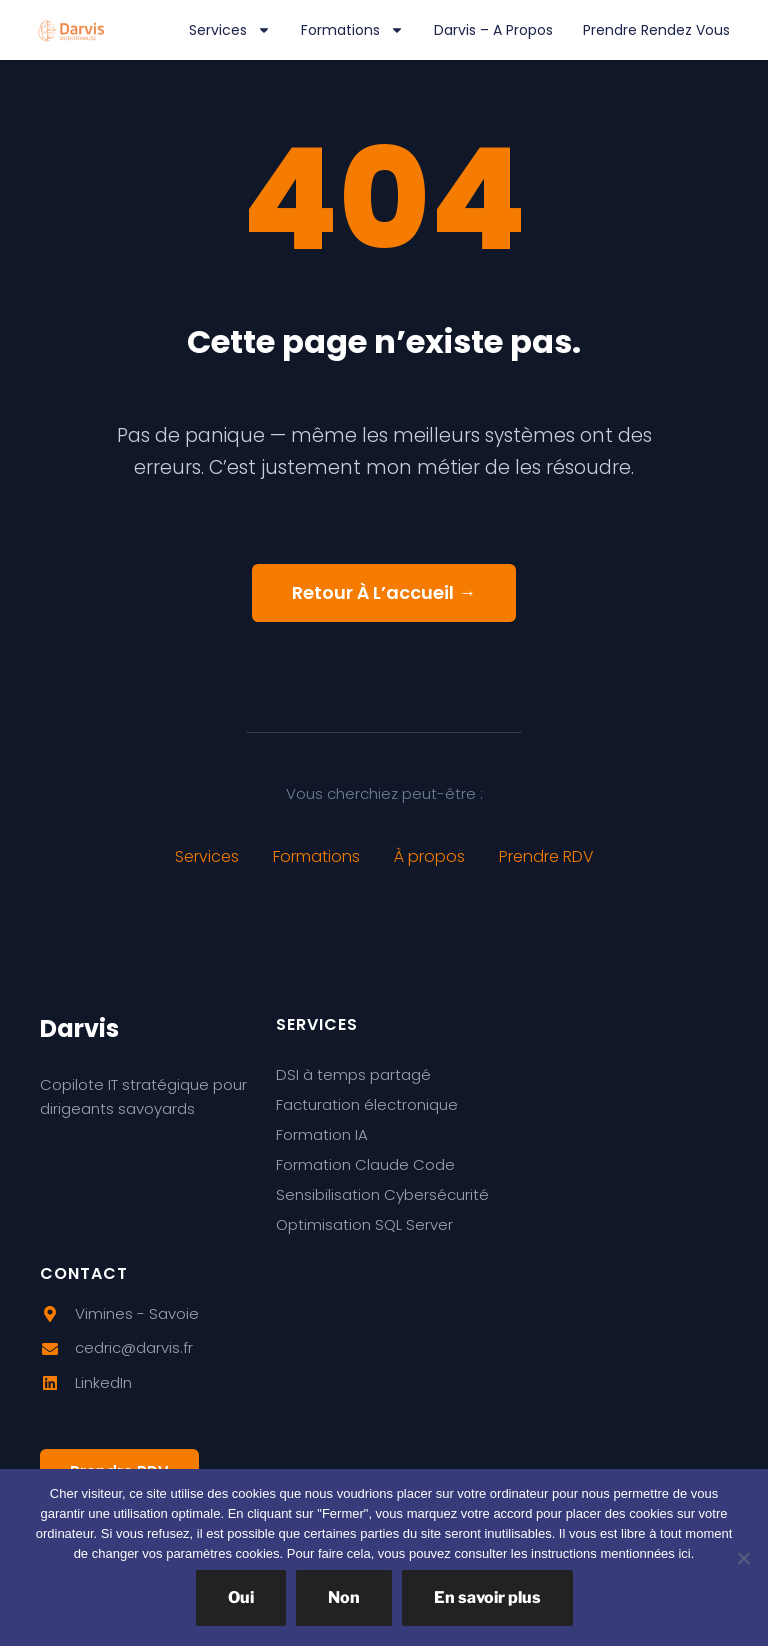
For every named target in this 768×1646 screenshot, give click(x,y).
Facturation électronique (367, 1104)
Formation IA (322, 1134)
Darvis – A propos (493, 30)
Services (230, 30)
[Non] (743, 1558)
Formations (352, 30)
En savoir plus (487, 1597)
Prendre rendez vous (656, 30)
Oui (241, 1597)
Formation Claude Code (365, 1164)
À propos (429, 856)
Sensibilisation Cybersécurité (382, 1194)
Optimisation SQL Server (364, 1224)
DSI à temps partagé (353, 1074)
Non (344, 1597)
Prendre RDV (546, 856)
